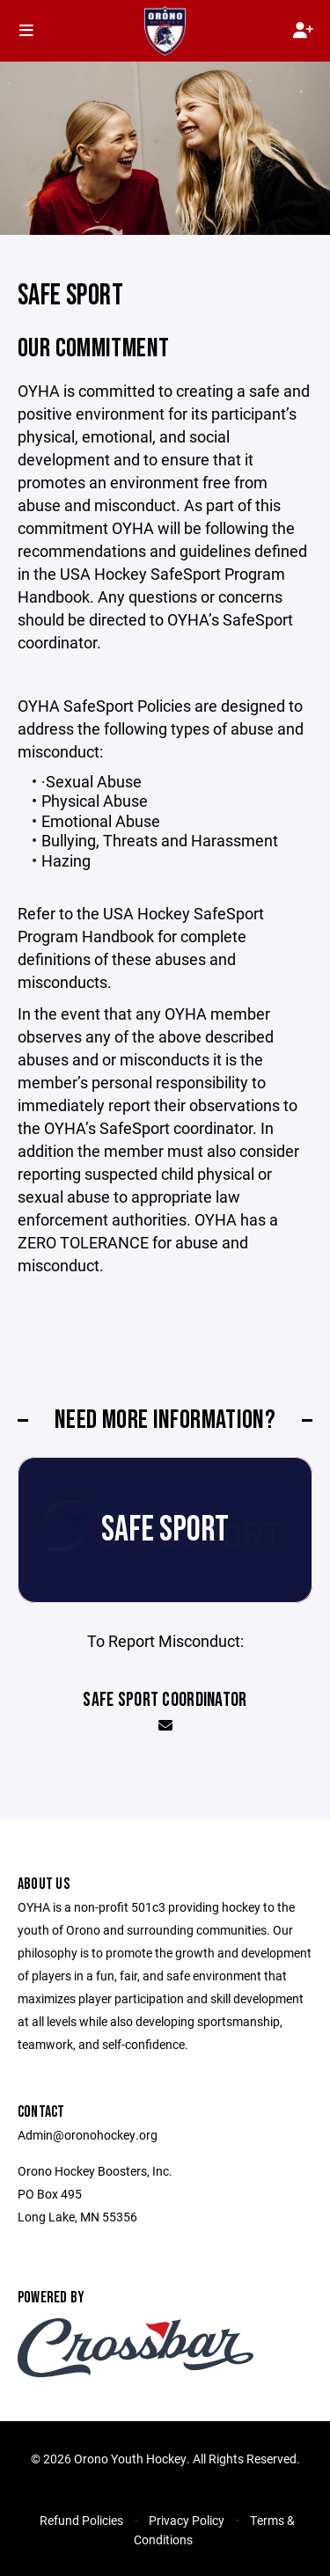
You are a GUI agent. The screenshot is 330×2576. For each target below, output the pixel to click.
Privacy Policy (186, 2520)
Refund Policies (81, 2520)
